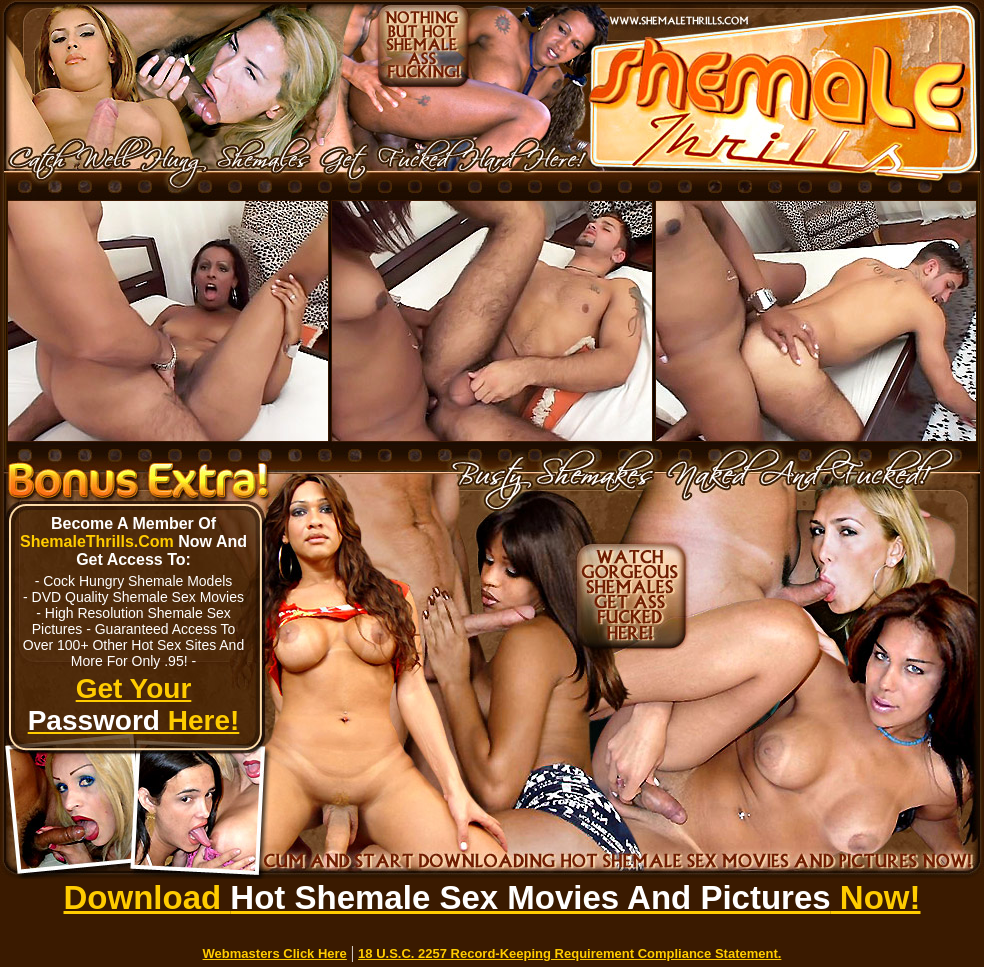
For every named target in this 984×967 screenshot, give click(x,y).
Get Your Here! (134, 704)
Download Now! (492, 897)
